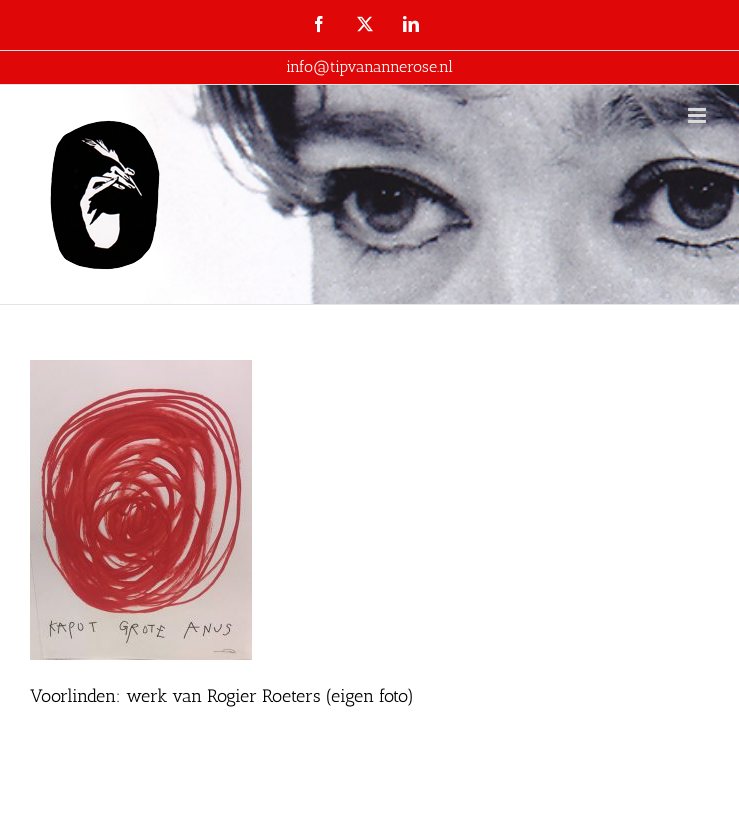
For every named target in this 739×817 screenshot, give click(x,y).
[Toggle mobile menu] (698, 115)
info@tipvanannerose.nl (369, 66)
